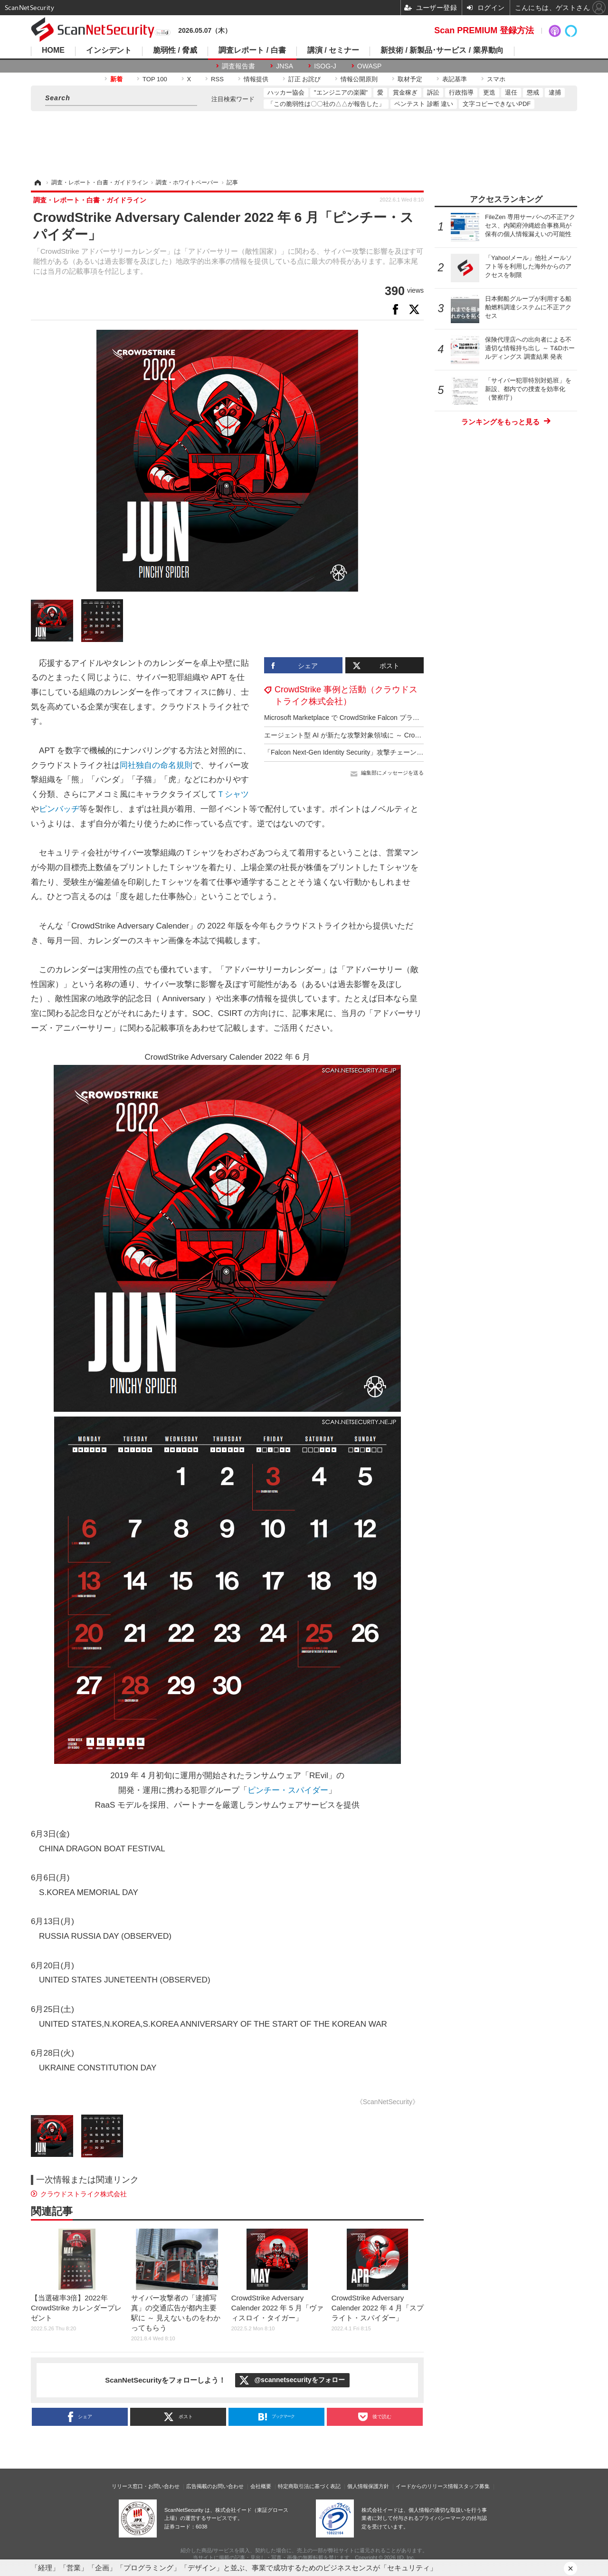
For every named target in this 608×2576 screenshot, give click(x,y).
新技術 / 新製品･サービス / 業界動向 (442, 50)
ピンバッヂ (59, 809)
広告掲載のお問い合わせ (215, 2486)
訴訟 (433, 92)
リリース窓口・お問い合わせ (146, 2486)
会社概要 (260, 2486)
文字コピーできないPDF (497, 103)
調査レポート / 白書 (251, 50)
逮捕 (555, 92)
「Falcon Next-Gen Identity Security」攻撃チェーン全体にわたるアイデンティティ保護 (393, 752)
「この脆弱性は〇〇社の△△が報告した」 (326, 103)
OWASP (369, 66)
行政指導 (461, 92)
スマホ (496, 79)
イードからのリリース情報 (427, 2486)
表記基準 (454, 79)
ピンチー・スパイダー (287, 1790)
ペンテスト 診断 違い (423, 103)
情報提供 (256, 79)
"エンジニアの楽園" (341, 92)
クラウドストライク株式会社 (83, 2194)
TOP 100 (154, 79)
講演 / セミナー (333, 50)
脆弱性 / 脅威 (175, 50)
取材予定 (410, 79)
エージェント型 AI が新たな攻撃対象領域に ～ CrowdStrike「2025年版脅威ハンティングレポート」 (412, 735)
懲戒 (533, 92)
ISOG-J (325, 66)
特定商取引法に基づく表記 (309, 2486)
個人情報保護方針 (368, 2486)
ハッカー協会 (285, 92)
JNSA (284, 66)
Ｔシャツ (233, 794)
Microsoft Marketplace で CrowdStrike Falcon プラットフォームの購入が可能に (381, 717)
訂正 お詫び (304, 79)
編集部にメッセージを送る (392, 773)
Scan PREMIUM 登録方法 (484, 30)
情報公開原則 (359, 79)
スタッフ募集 (474, 2486)
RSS (217, 79)
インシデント (109, 50)
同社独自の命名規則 (156, 765)
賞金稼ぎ (405, 92)
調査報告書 (238, 66)
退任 (511, 92)
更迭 (489, 92)
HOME (53, 50)
